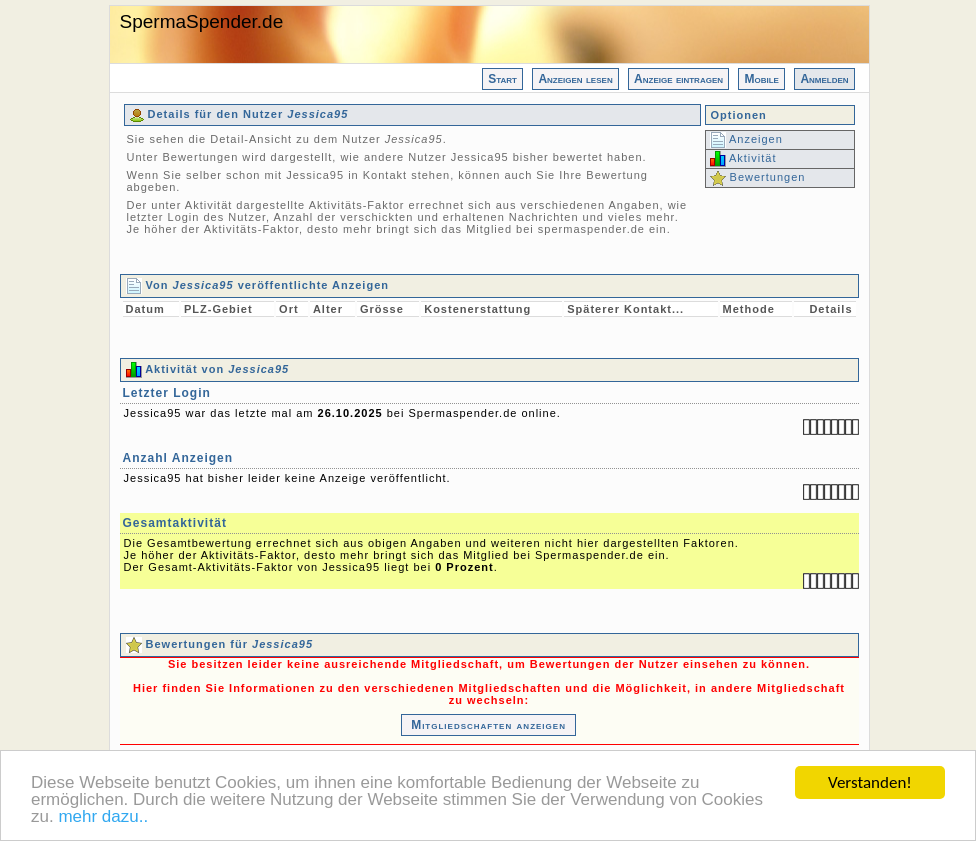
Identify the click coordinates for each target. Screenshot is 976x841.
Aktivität (743, 158)
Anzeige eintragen (678, 79)
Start (502, 79)
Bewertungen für (220, 644)
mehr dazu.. (103, 817)
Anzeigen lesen (575, 79)
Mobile (761, 79)
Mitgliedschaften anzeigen (488, 725)
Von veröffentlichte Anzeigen (257, 285)
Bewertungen (758, 177)
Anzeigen (746, 139)
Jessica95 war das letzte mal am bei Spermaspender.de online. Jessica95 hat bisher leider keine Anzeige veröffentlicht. (489, 491)
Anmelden (824, 79)
